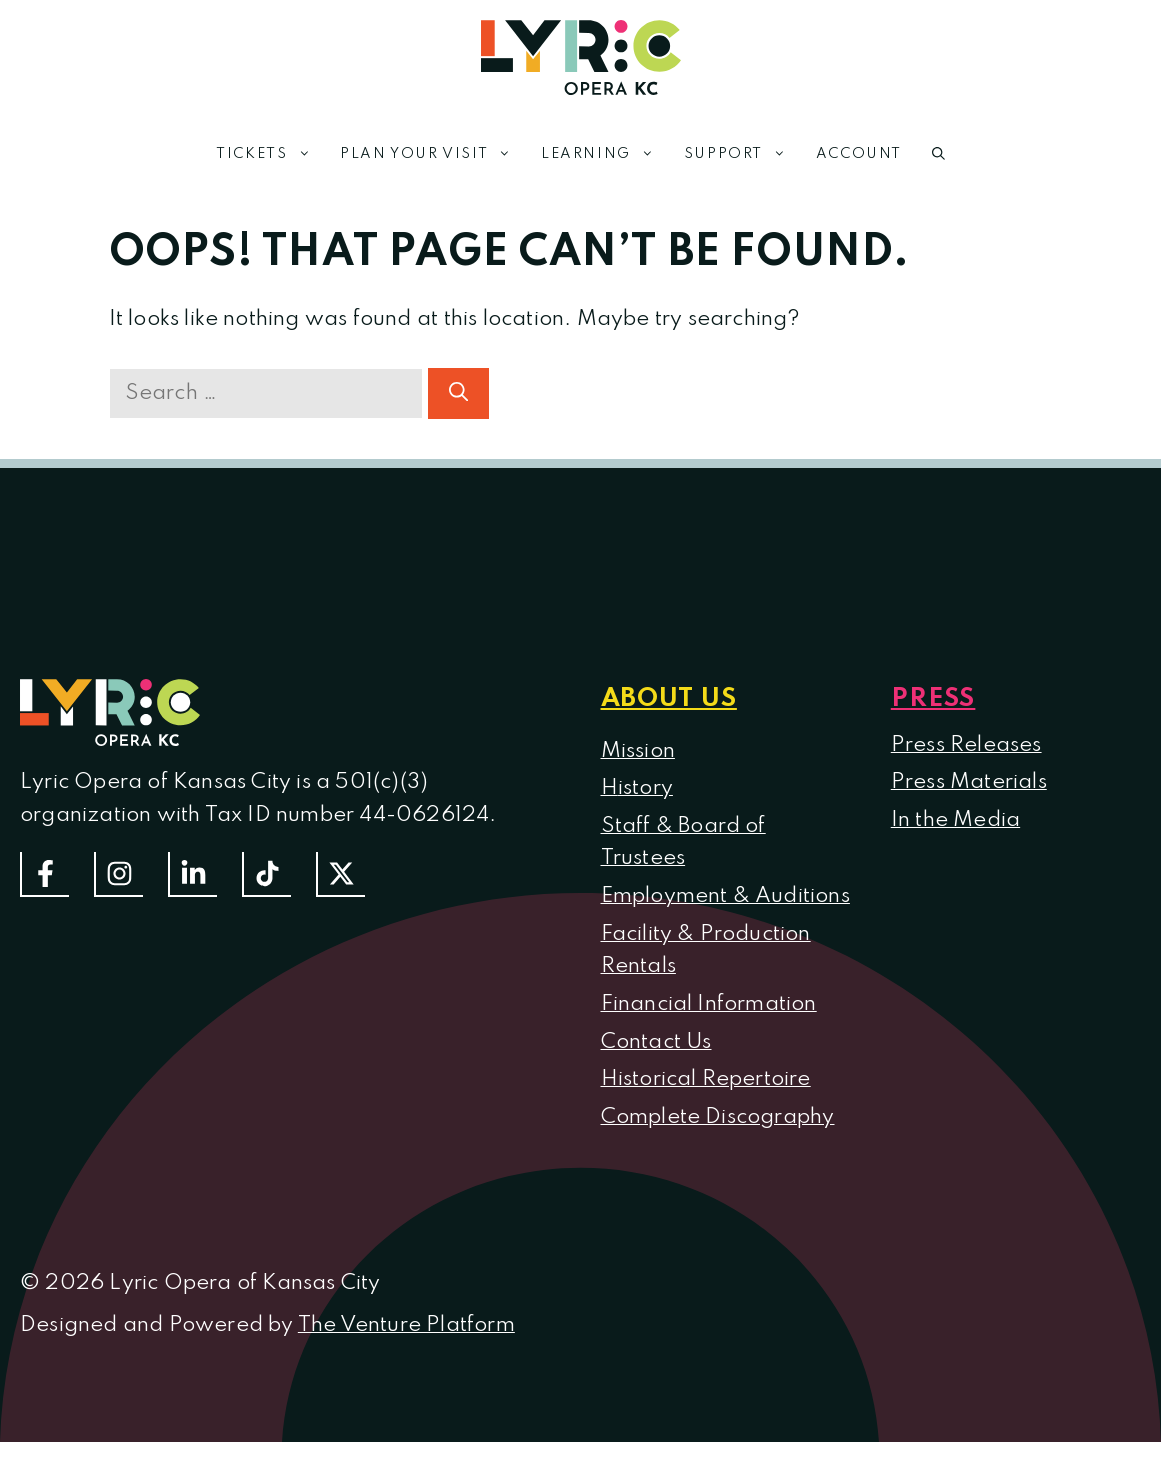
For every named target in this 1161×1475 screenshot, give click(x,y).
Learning (605, 154)
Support (742, 154)
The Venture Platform (406, 1325)
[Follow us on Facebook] (44, 874)
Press (933, 699)
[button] (938, 154)
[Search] (458, 393)
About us (669, 699)
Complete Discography (718, 1117)
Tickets (270, 154)
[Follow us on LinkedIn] (192, 874)
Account (859, 154)
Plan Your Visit (433, 154)
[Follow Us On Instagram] (118, 874)
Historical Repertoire (706, 1079)
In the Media (955, 820)
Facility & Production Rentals (706, 950)
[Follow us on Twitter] (340, 874)
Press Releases (966, 745)
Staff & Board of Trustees (683, 842)
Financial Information (709, 1004)
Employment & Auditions (725, 896)
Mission (638, 751)
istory (645, 788)
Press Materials (969, 782)
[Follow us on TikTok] (266, 874)
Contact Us (656, 1042)
